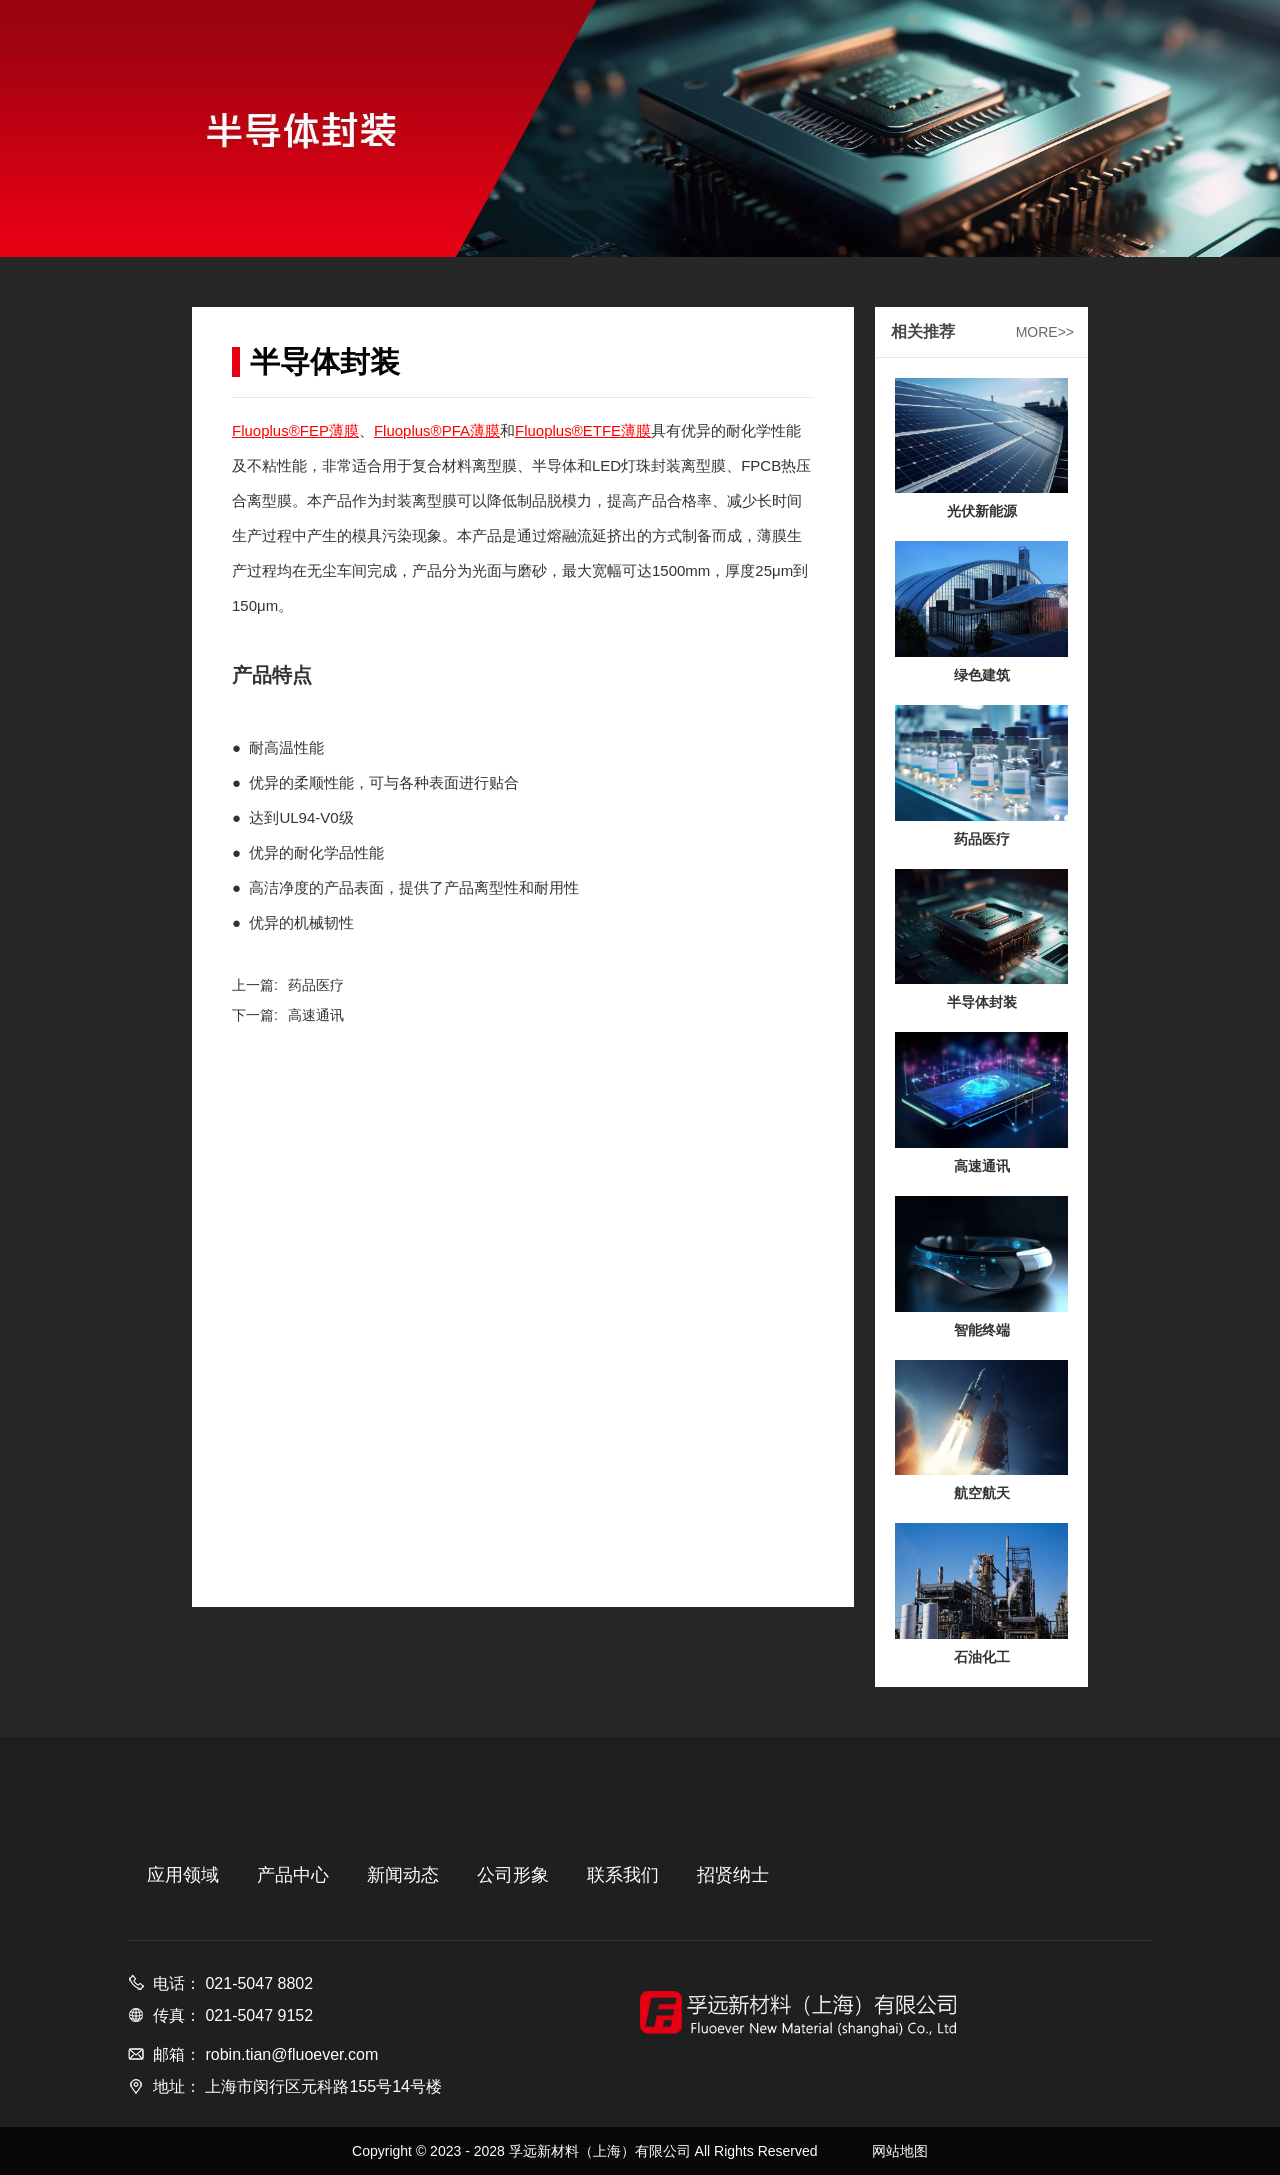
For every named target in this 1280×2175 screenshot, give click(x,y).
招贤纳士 (733, 1875)
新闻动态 (403, 1875)
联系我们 (623, 1875)
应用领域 (183, 1875)
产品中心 (293, 1875)
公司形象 (513, 1875)
